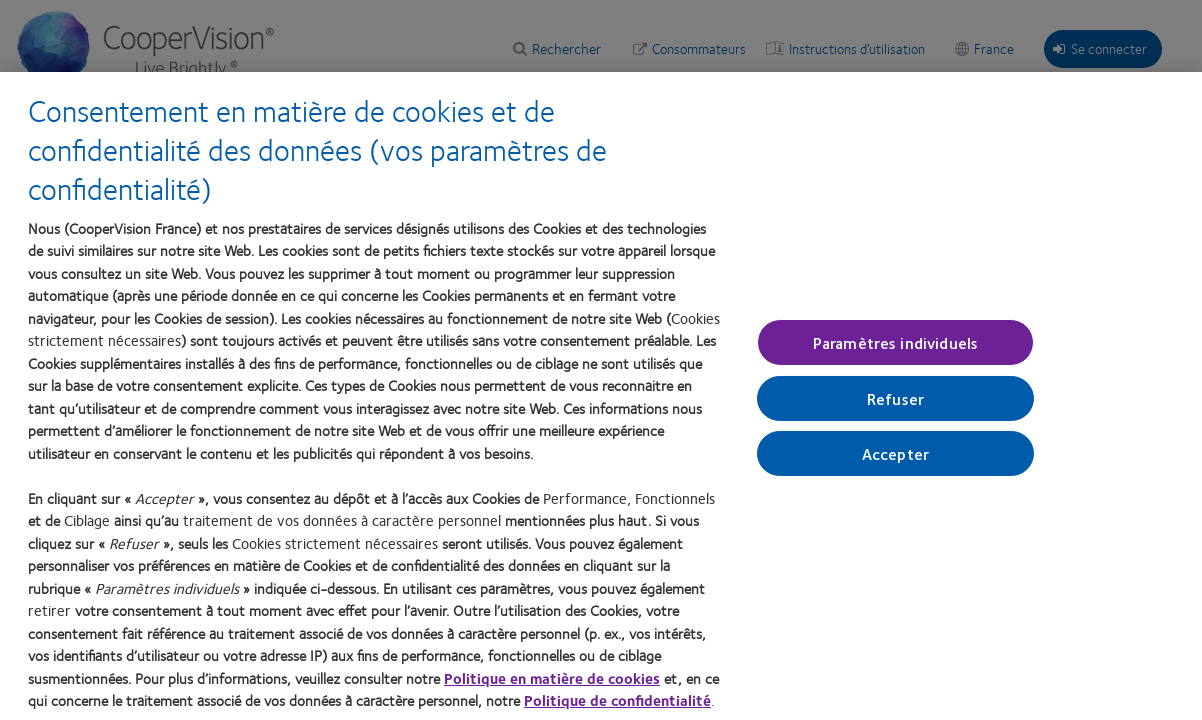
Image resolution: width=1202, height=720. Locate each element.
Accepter (895, 454)
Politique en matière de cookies (552, 678)
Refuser (895, 399)
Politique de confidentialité (617, 701)
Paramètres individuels (896, 342)
